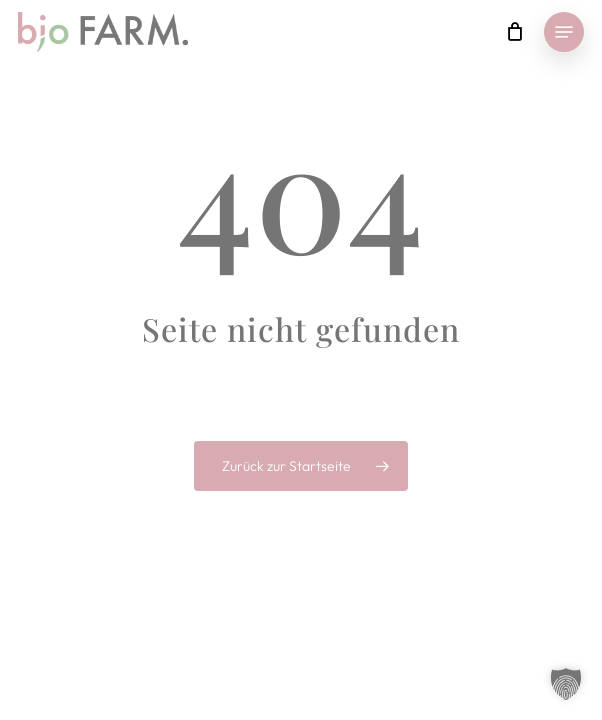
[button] (564, 32)
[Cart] (514, 32)
